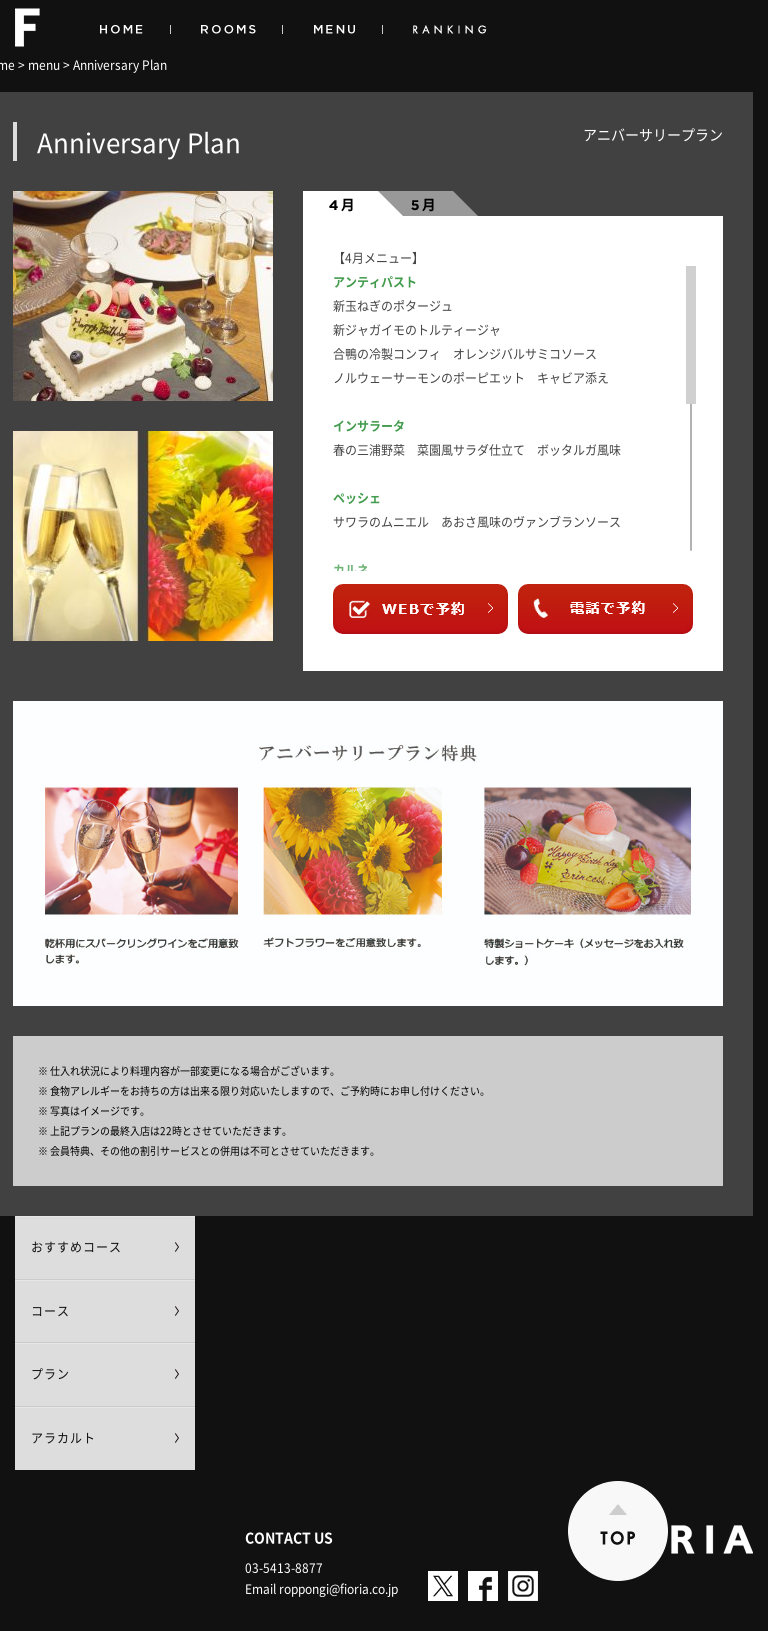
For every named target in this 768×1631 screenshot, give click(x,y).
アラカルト (63, 1438)
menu (44, 65)
